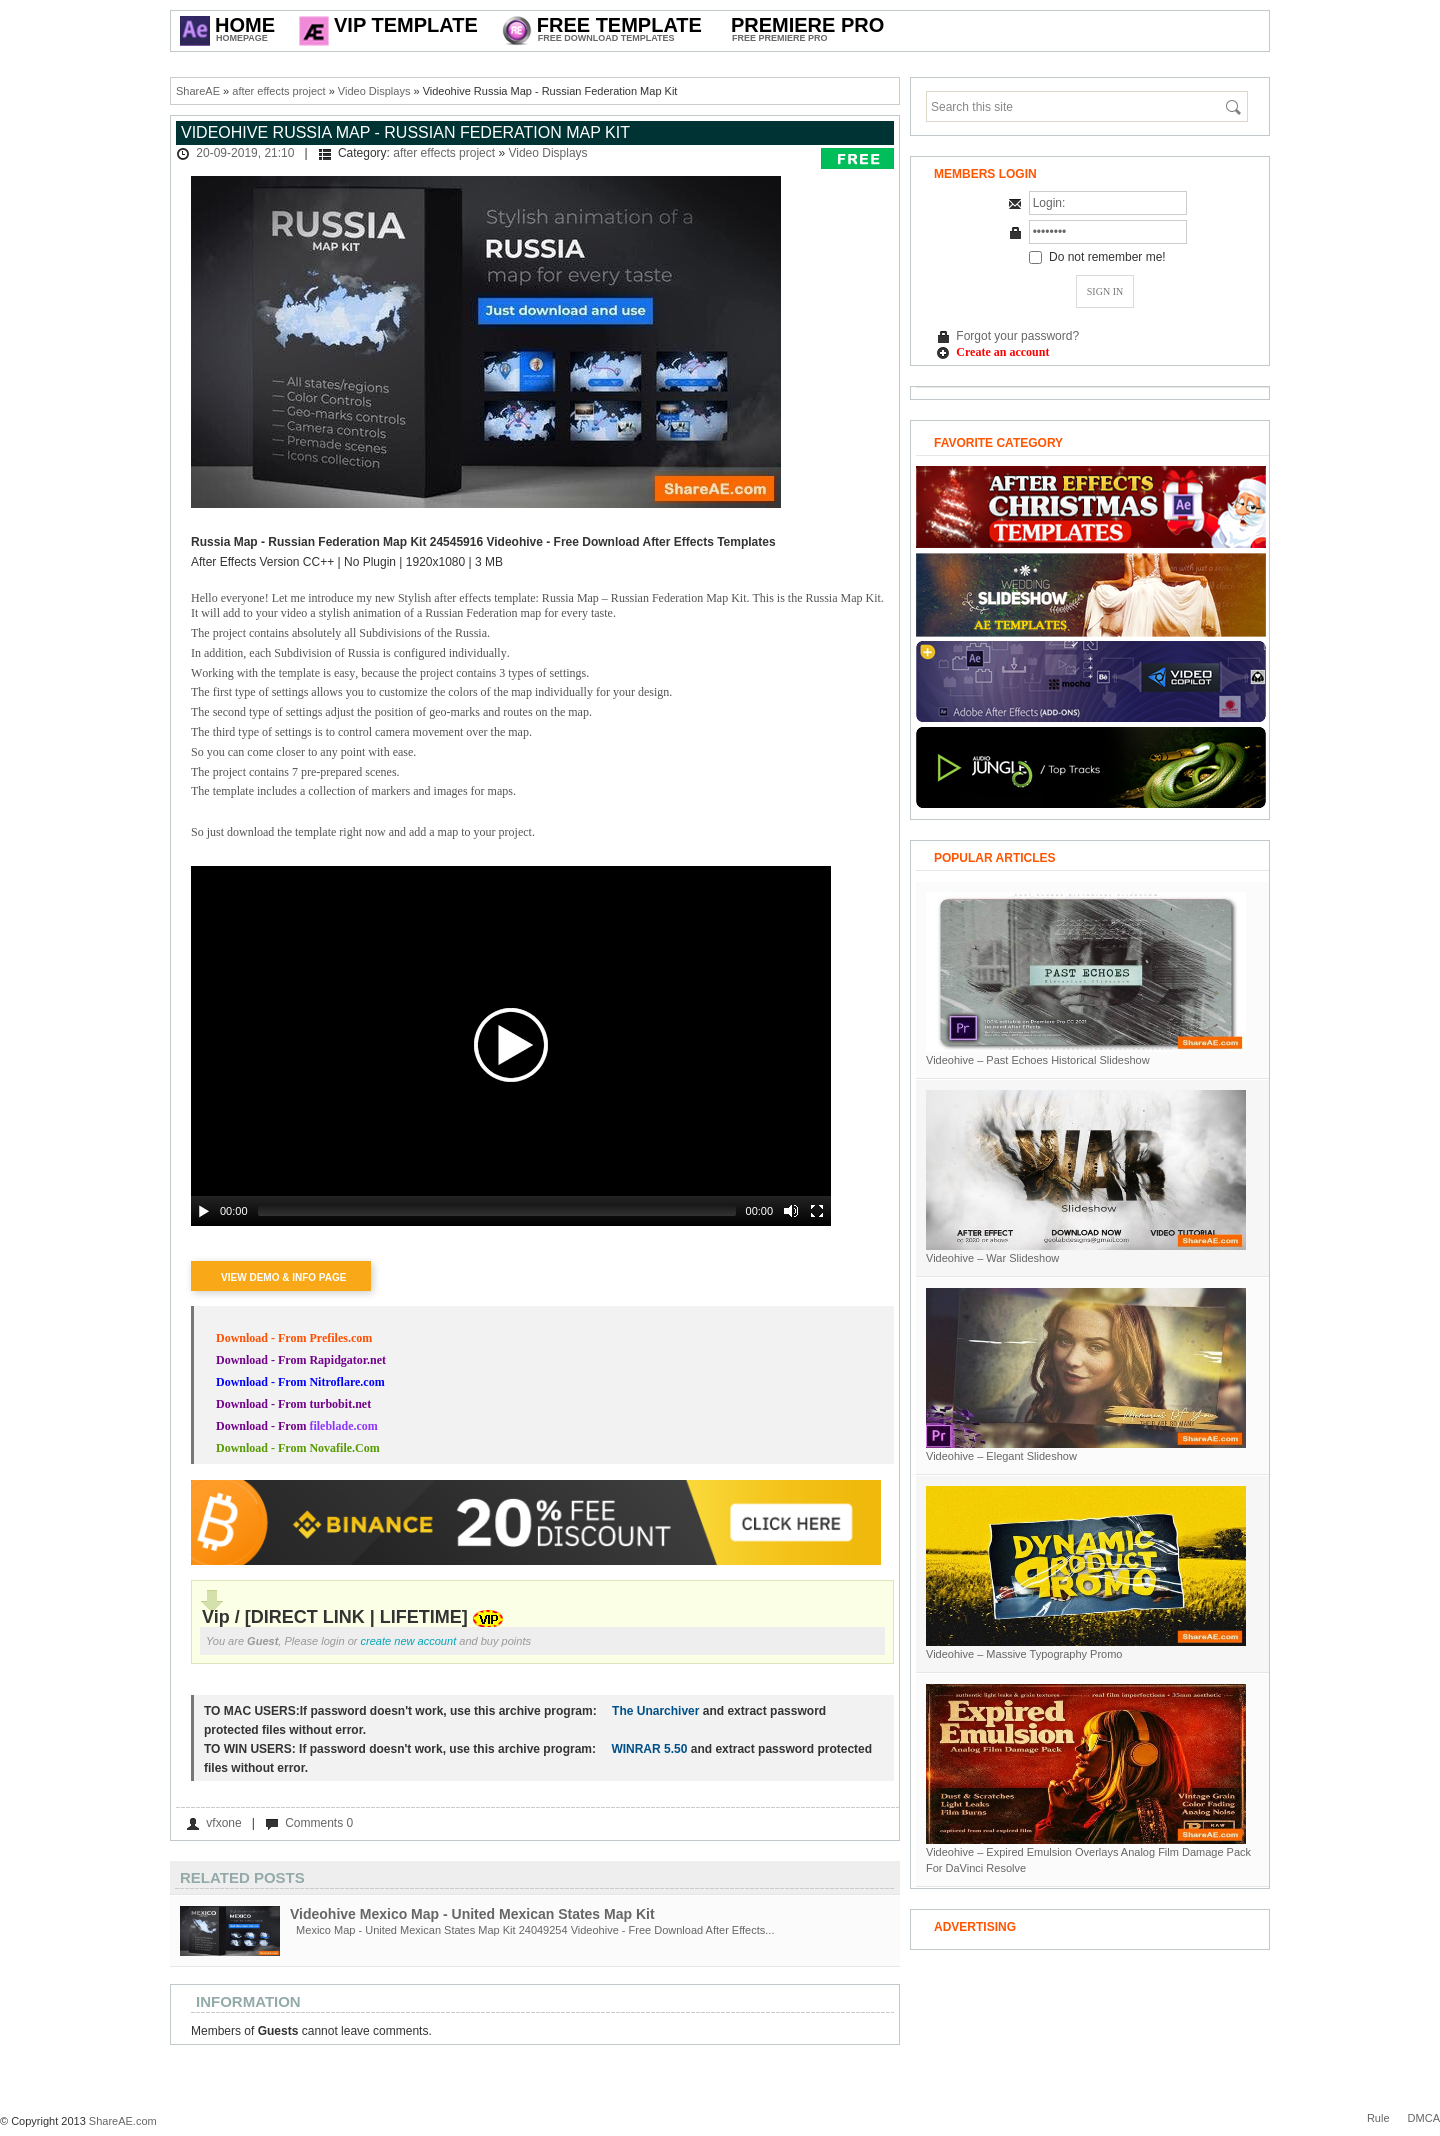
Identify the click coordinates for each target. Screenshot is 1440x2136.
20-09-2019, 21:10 (245, 153)
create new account (409, 1641)
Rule (1378, 2118)
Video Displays (374, 91)
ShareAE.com (123, 2121)
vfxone (223, 1823)
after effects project (278, 91)
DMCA (1424, 2118)
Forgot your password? (1017, 336)
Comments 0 (319, 1823)
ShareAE (198, 91)
